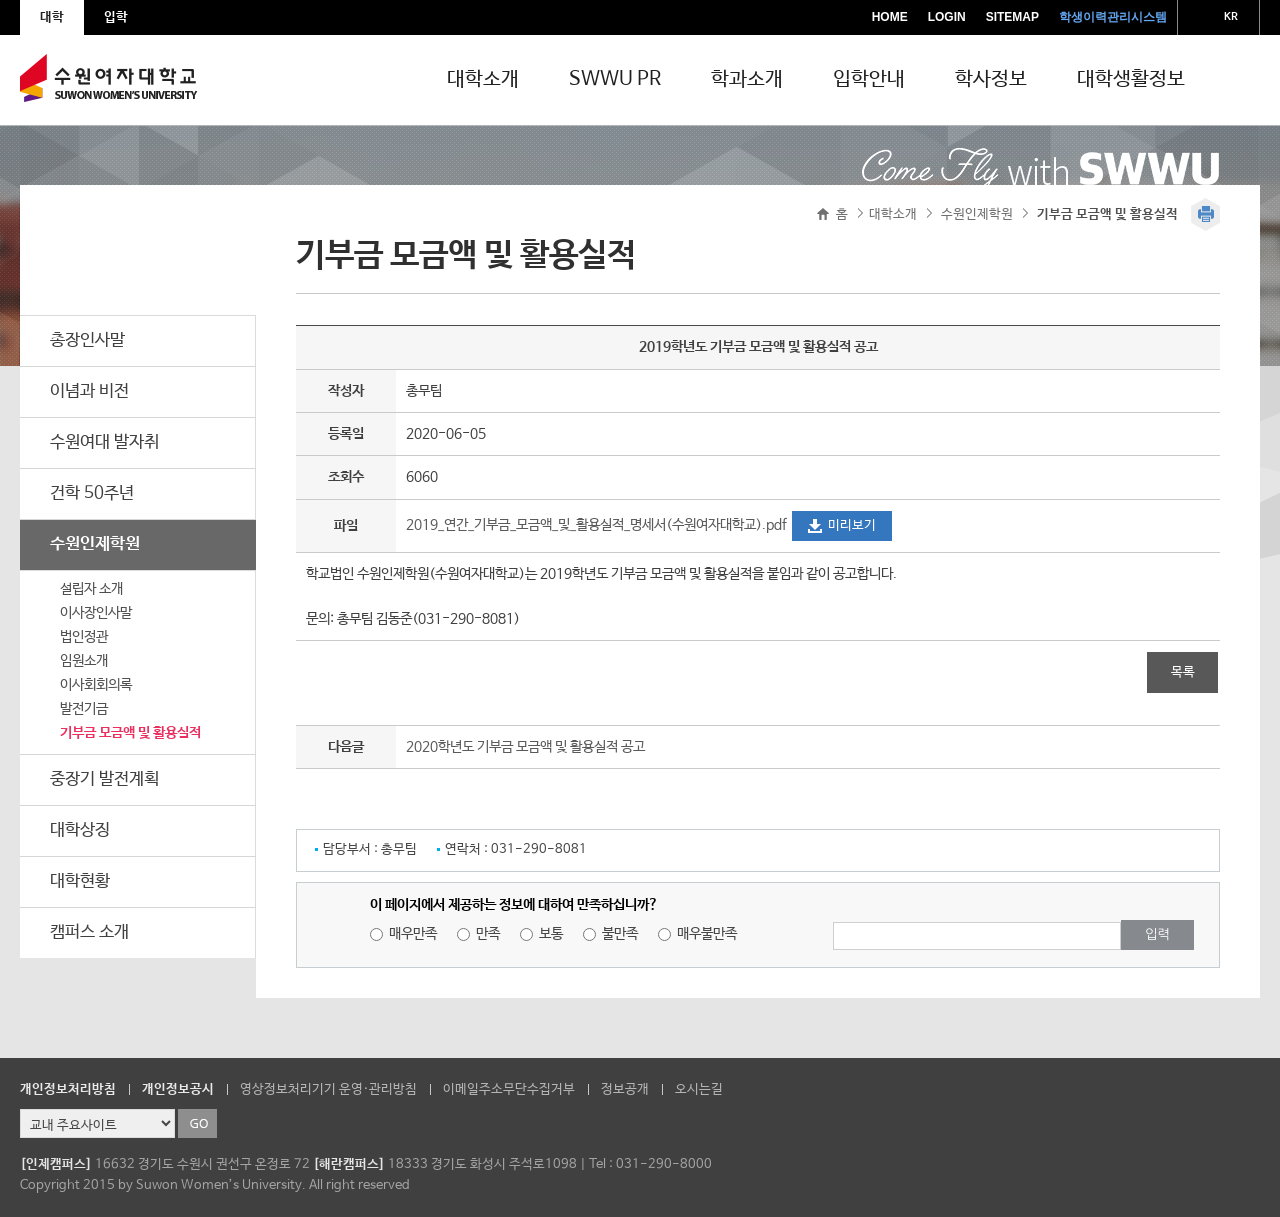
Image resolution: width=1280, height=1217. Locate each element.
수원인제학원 (95, 544)
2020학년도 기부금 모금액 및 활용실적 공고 (525, 747)
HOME (890, 17)
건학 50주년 (92, 493)
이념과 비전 (89, 391)
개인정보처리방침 (68, 1089)
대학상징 (80, 830)
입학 (116, 17)
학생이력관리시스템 (1113, 17)
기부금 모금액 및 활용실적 (130, 733)
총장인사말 (87, 340)
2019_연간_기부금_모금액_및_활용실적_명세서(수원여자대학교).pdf (598, 525)
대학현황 (80, 881)
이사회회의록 (96, 685)
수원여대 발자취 (104, 442)
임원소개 (84, 661)
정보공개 (625, 1089)
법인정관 (84, 637)
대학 (52, 17)
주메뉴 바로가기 (0, 0)
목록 (1183, 672)
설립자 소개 (91, 589)
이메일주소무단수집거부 (509, 1089)
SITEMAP (1012, 17)
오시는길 (699, 1089)
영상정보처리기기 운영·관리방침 (328, 1089)
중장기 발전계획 (104, 779)
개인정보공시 (178, 1089)
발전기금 (84, 709)
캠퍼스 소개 (89, 932)
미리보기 (852, 525)
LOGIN (947, 17)
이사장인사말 (96, 613)
